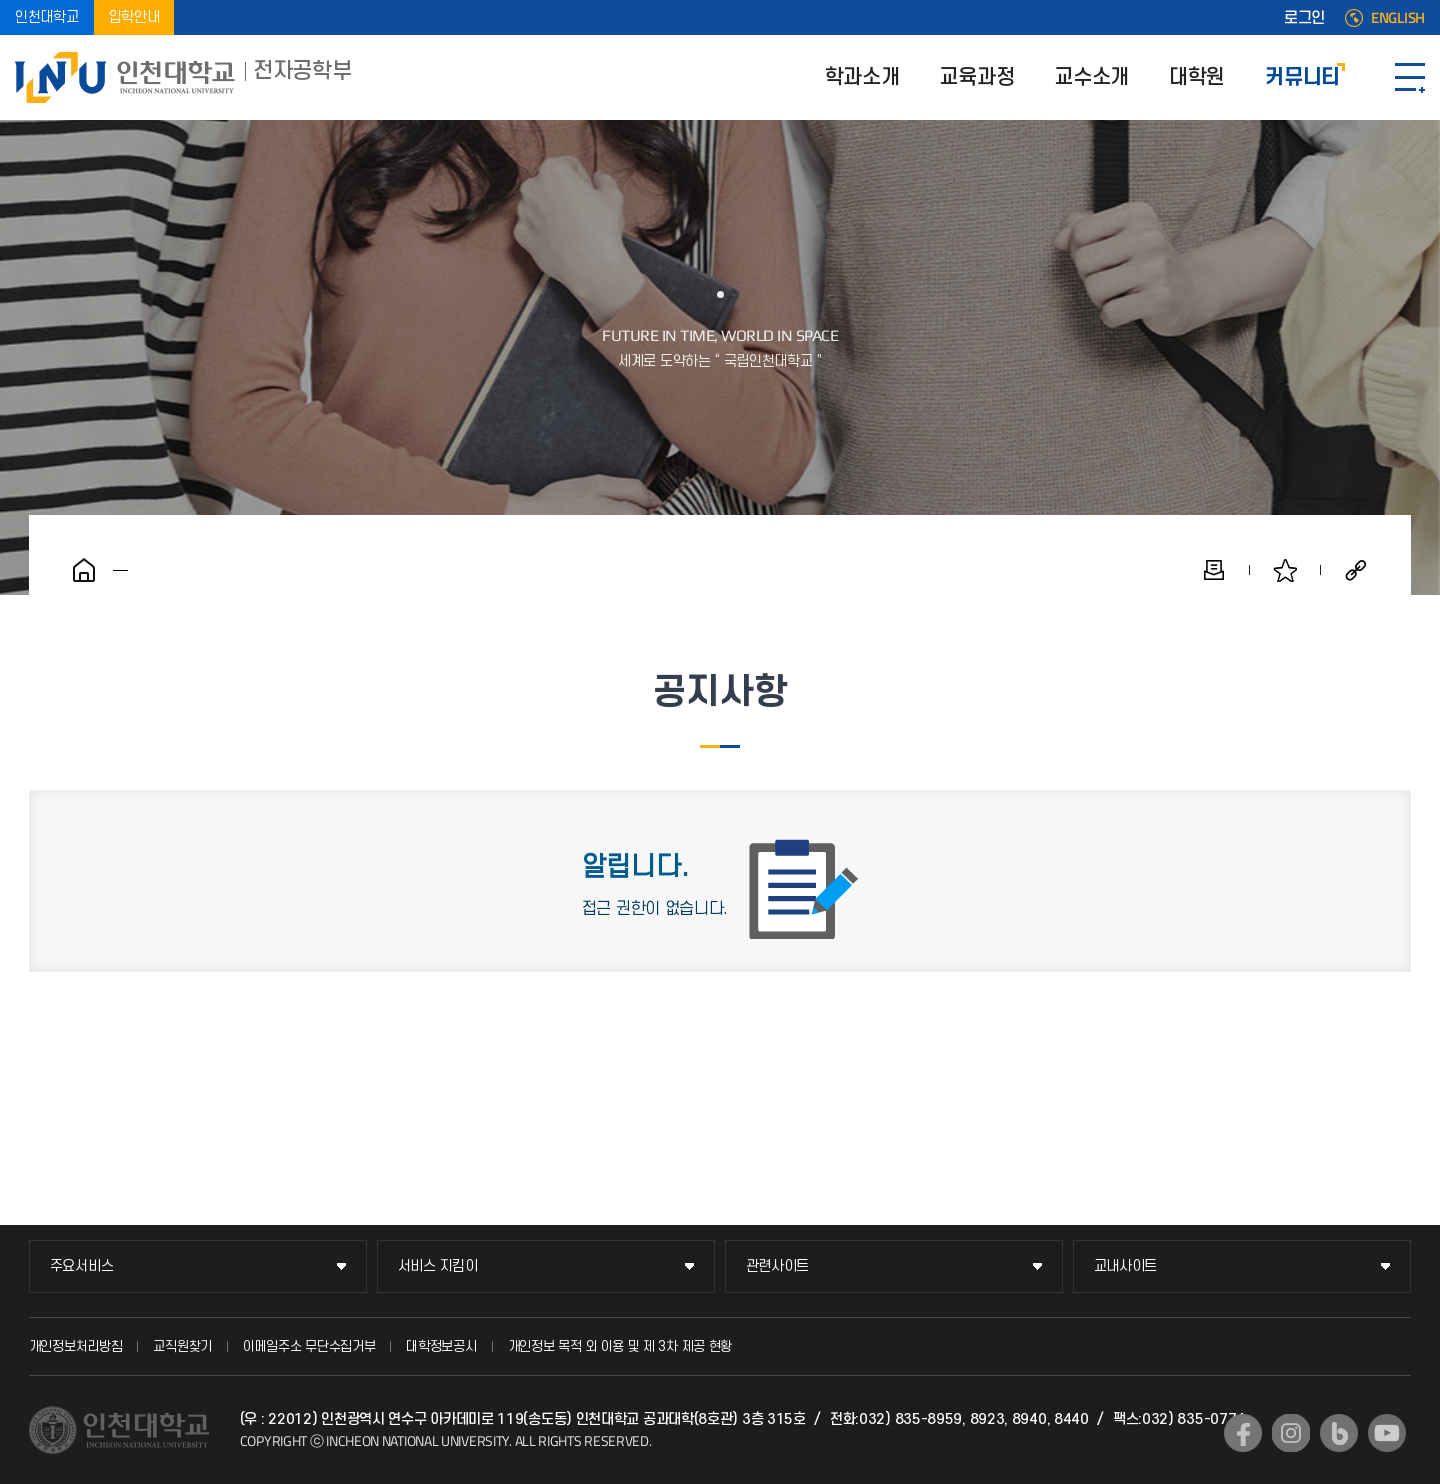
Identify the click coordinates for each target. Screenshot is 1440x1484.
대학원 (1197, 77)
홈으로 (84, 570)
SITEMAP (1410, 77)
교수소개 (1091, 77)
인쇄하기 (1214, 570)
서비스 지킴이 (438, 1266)
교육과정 (976, 77)
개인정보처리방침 (76, 1346)
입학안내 (134, 17)
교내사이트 (1126, 1266)
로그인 (1304, 18)
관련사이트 (778, 1266)
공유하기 (1356, 570)
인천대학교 (47, 17)
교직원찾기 (182, 1346)
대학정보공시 (441, 1346)
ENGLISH (1398, 18)
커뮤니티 (1302, 77)
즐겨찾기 (1285, 570)
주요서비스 (82, 1266)
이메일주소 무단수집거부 (309, 1346)
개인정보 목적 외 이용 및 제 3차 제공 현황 (620, 1346)
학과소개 (862, 77)
